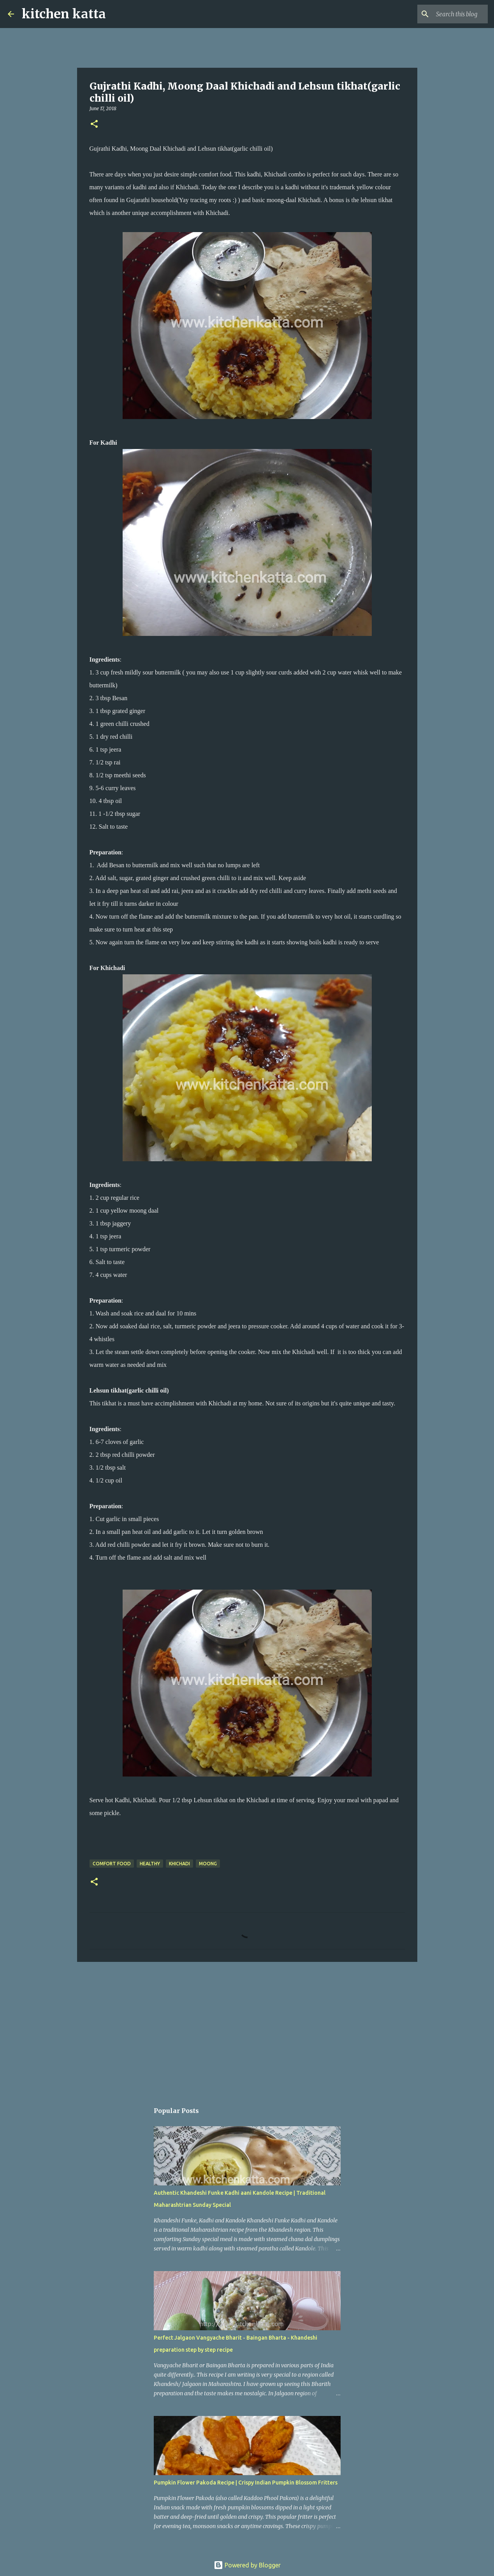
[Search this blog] (447, 14)
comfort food (112, 1863)
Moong (208, 1863)
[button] (94, 124)
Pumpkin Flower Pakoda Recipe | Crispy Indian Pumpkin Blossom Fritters (246, 2482)
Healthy (150, 1863)
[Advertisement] (247, 2028)
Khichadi (179, 1863)
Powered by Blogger (247, 2565)
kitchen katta (64, 14)
